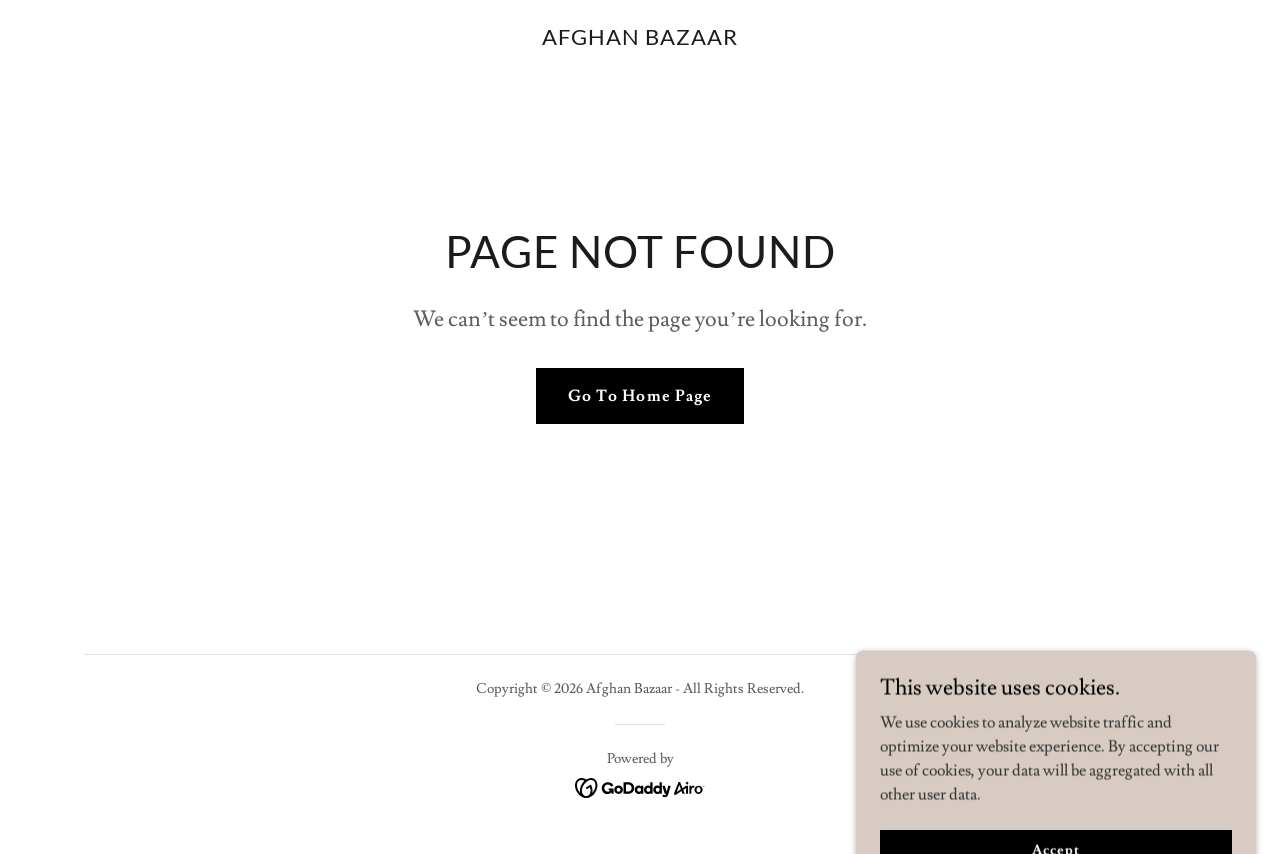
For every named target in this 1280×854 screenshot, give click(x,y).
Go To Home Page (639, 396)
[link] (640, 40)
